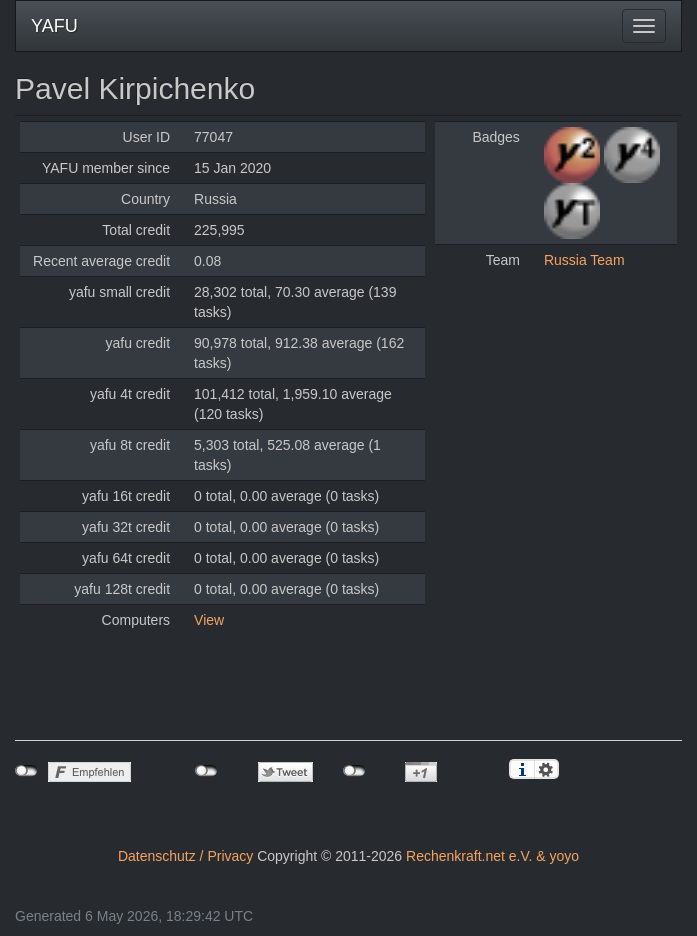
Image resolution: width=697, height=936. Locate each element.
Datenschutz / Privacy (185, 856)
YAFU (54, 26)
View (209, 620)
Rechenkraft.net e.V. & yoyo (492, 856)
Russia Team (584, 260)
